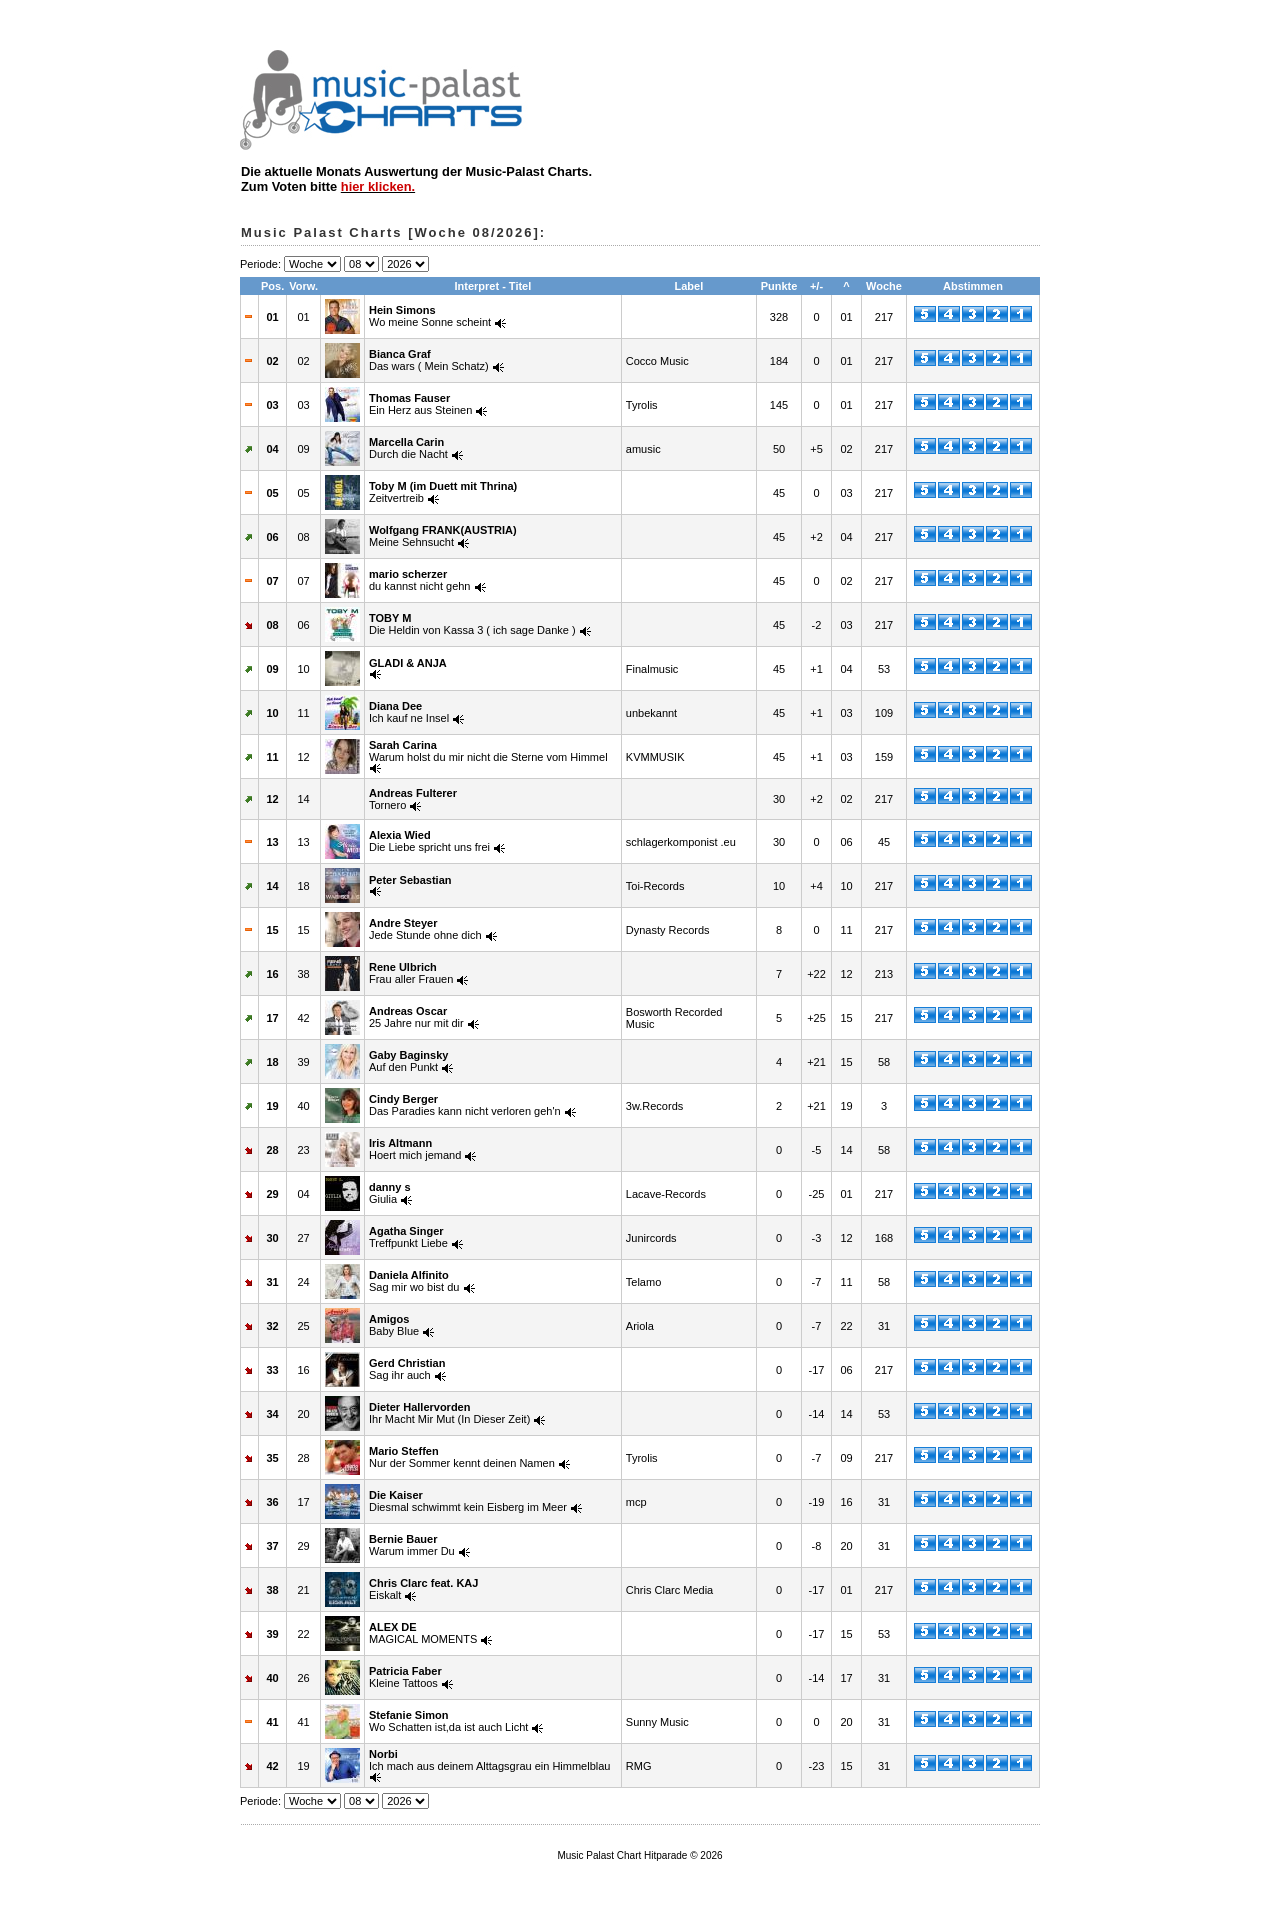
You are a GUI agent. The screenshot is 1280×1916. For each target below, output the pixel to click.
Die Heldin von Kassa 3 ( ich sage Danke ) (472, 624)
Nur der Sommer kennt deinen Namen (462, 1457)
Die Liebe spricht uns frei (429, 841)
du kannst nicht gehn (420, 580)
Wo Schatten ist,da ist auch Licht (448, 1721)
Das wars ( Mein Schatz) (429, 360)
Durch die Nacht (408, 448)
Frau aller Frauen (411, 973)
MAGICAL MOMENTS (423, 1633)
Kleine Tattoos (405, 1677)
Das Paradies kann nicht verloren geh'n (465, 1105)
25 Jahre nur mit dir (416, 1017)
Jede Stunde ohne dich (425, 929)
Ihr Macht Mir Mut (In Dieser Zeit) (449, 1413)
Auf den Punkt (408, 1061)
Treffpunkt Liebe (408, 1237)
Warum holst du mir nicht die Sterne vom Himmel (488, 751)
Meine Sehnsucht (443, 536)
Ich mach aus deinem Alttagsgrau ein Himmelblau (490, 1760)
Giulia (390, 1193)
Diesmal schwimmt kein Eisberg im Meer (468, 1501)
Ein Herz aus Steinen (420, 404)
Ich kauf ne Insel (409, 712)
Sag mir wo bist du (414, 1281)
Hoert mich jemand (415, 1149)
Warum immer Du (412, 1545)
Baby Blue (394, 1325)
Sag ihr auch (407, 1369)
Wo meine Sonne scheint (430, 316)
